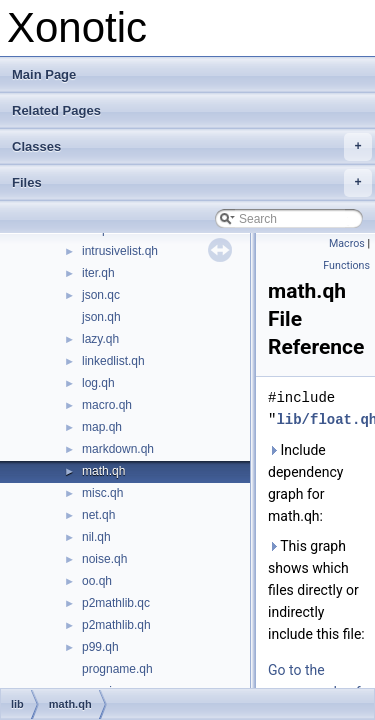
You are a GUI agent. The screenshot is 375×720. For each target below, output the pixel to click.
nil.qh (96, 537)
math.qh (103, 471)
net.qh (98, 515)
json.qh (101, 317)
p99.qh (100, 647)
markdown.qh (118, 449)
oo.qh (97, 581)
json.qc (101, 295)
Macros (347, 243)
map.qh (102, 427)
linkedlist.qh (113, 361)
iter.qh (98, 273)
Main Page (44, 74)
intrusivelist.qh (120, 251)
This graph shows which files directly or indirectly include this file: (316, 590)
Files (192, 183)
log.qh (98, 383)
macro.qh (107, 405)
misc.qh (102, 493)
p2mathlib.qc (116, 603)
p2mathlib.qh (116, 625)
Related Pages (56, 110)
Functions (346, 265)
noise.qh (104, 559)
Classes (192, 147)
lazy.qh (100, 339)
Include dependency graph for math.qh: (305, 483)
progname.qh (117, 669)
